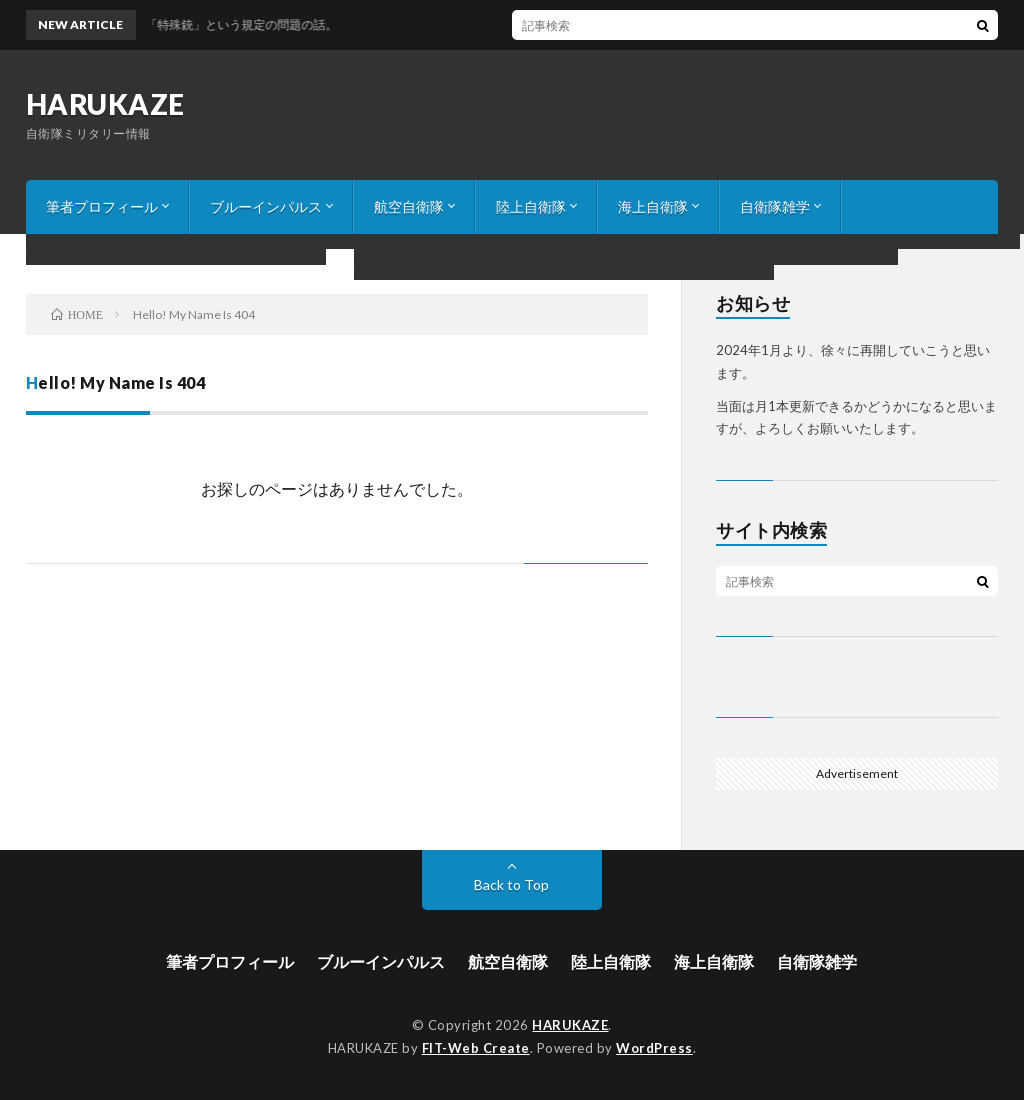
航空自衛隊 (409, 206)
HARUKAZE (105, 104)
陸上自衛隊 (531, 206)
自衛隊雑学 (775, 206)
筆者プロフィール (102, 206)
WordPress (654, 1048)
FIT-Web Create (476, 1048)
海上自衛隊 (653, 206)
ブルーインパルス (266, 206)
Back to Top (511, 884)
